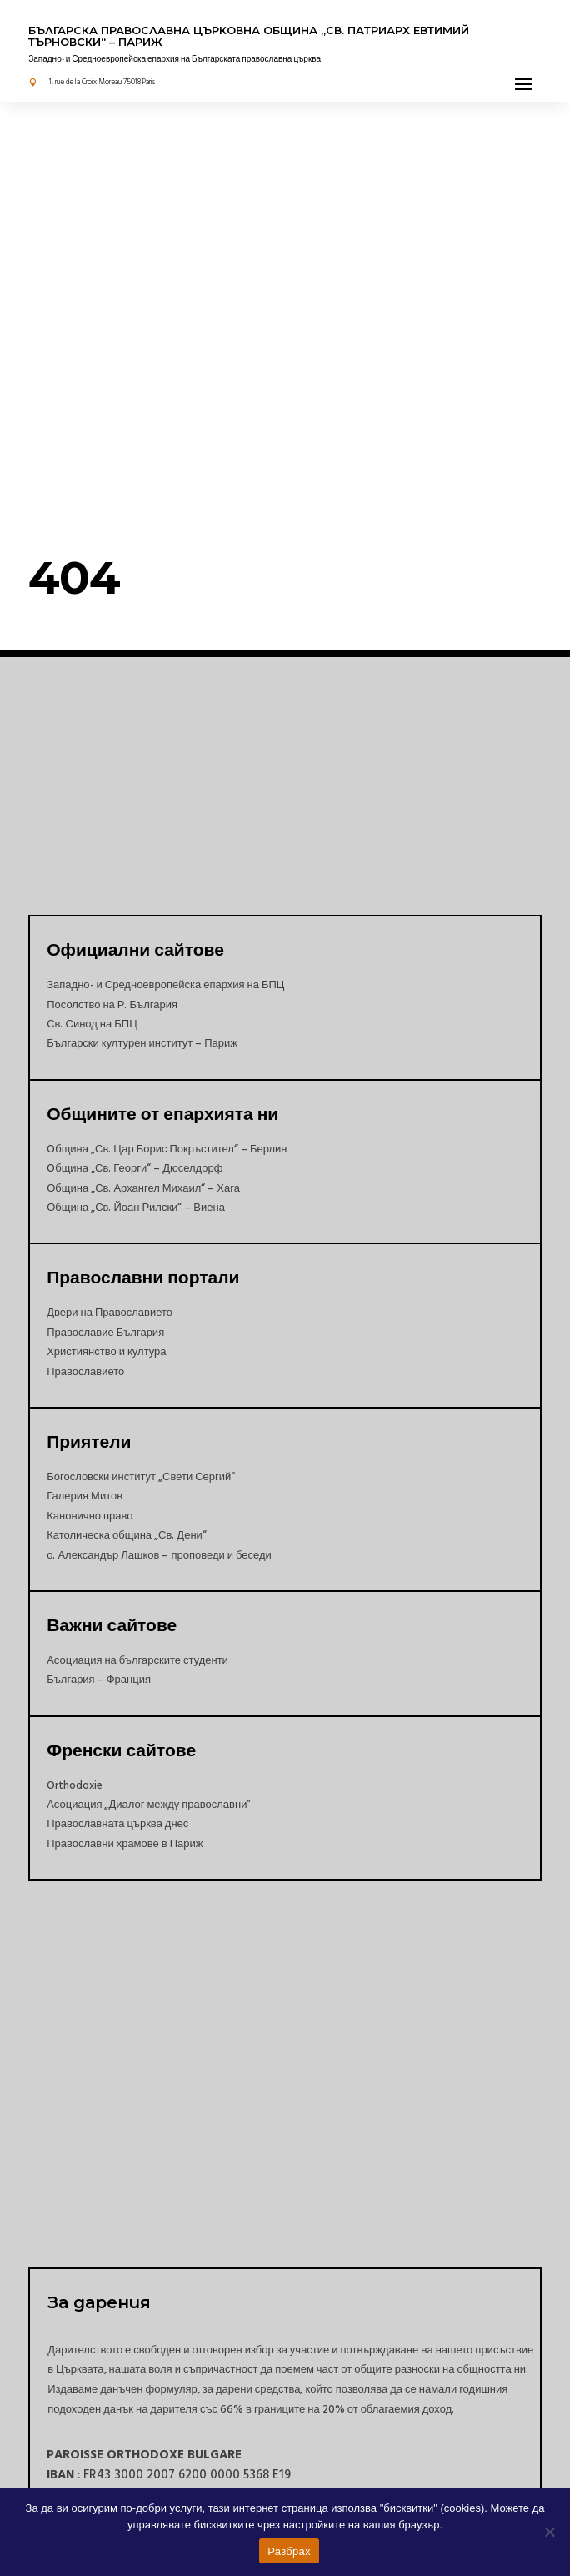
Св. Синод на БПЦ (92, 1024)
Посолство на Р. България (112, 1004)
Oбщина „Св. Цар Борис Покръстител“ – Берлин (167, 1149)
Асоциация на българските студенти (137, 1660)
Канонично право (89, 1516)
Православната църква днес (117, 1823)
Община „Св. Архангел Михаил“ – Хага (143, 1188)
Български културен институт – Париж (142, 1043)
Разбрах (289, 2551)
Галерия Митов (84, 1496)
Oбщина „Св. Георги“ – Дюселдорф (134, 1168)
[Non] (549, 2531)
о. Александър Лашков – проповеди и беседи (159, 1555)
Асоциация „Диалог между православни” (149, 1804)
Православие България (105, 1332)
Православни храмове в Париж (124, 1843)
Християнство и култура (106, 1351)
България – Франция (99, 1679)
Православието (85, 1371)
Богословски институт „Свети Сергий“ (141, 1476)
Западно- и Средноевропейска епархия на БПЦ (165, 984)
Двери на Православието (109, 1312)
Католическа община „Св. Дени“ (127, 1535)
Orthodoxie (74, 1785)
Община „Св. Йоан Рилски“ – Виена (136, 1207)
